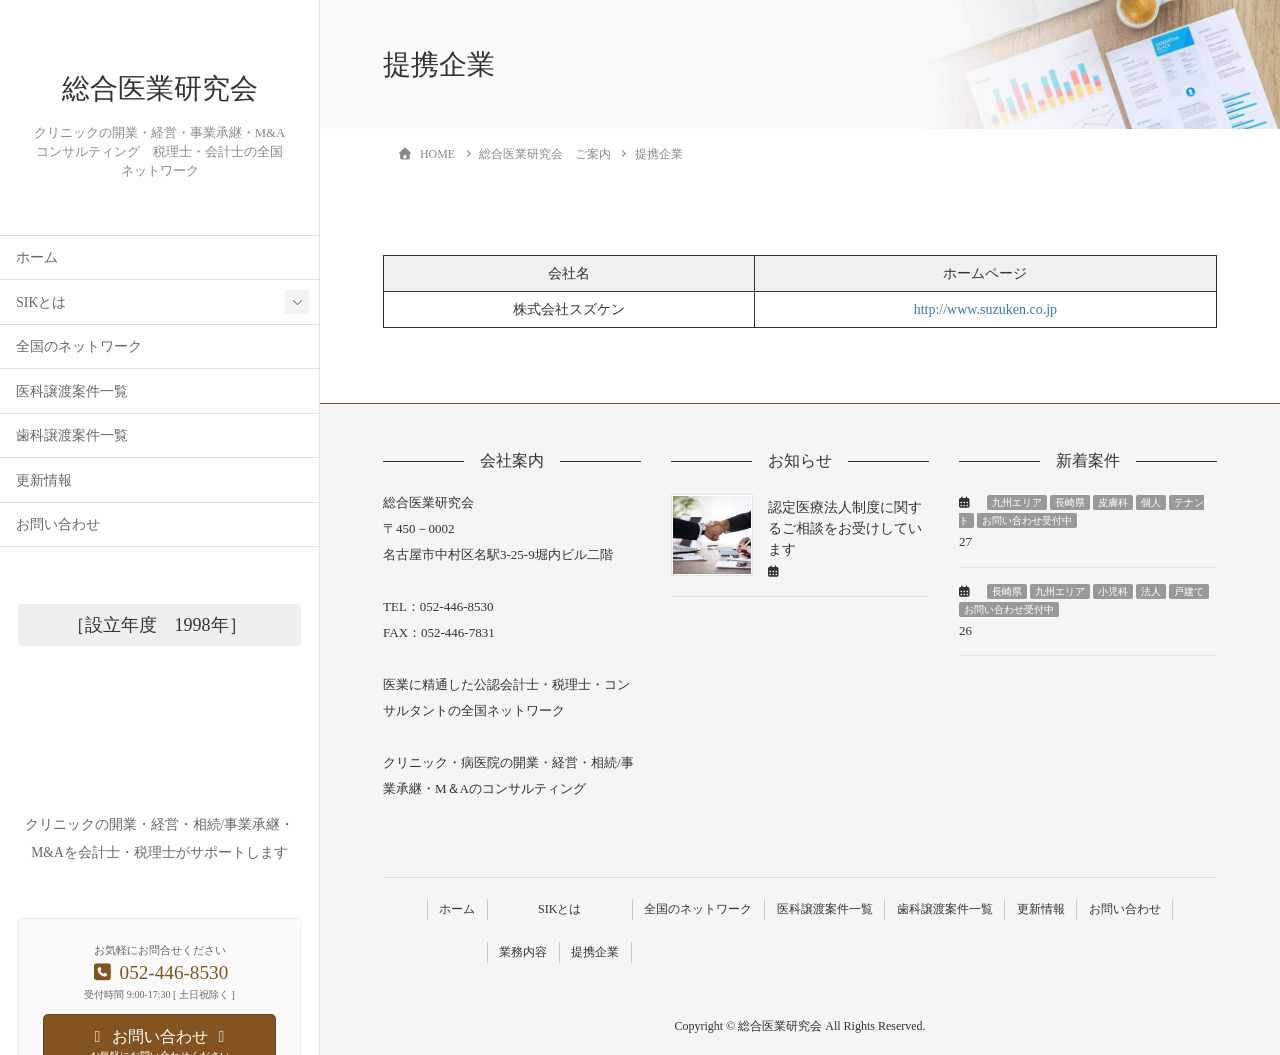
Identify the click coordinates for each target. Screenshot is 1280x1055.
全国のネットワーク (79, 405)
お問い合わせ (58, 583)
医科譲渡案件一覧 (72, 449)
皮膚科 (1113, 502)
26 (965, 630)
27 (965, 541)
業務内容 (520, 951)
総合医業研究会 (160, 118)
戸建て (1189, 591)
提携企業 (594, 951)
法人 (1151, 591)
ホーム (37, 316)
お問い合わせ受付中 (1027, 520)
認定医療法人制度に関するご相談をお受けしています (845, 528)
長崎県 (1070, 502)
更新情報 (44, 538)
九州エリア (1017, 502)
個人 (1151, 502)
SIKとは (41, 360)
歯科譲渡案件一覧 (72, 494)
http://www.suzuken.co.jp (985, 309)
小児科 (1113, 591)
